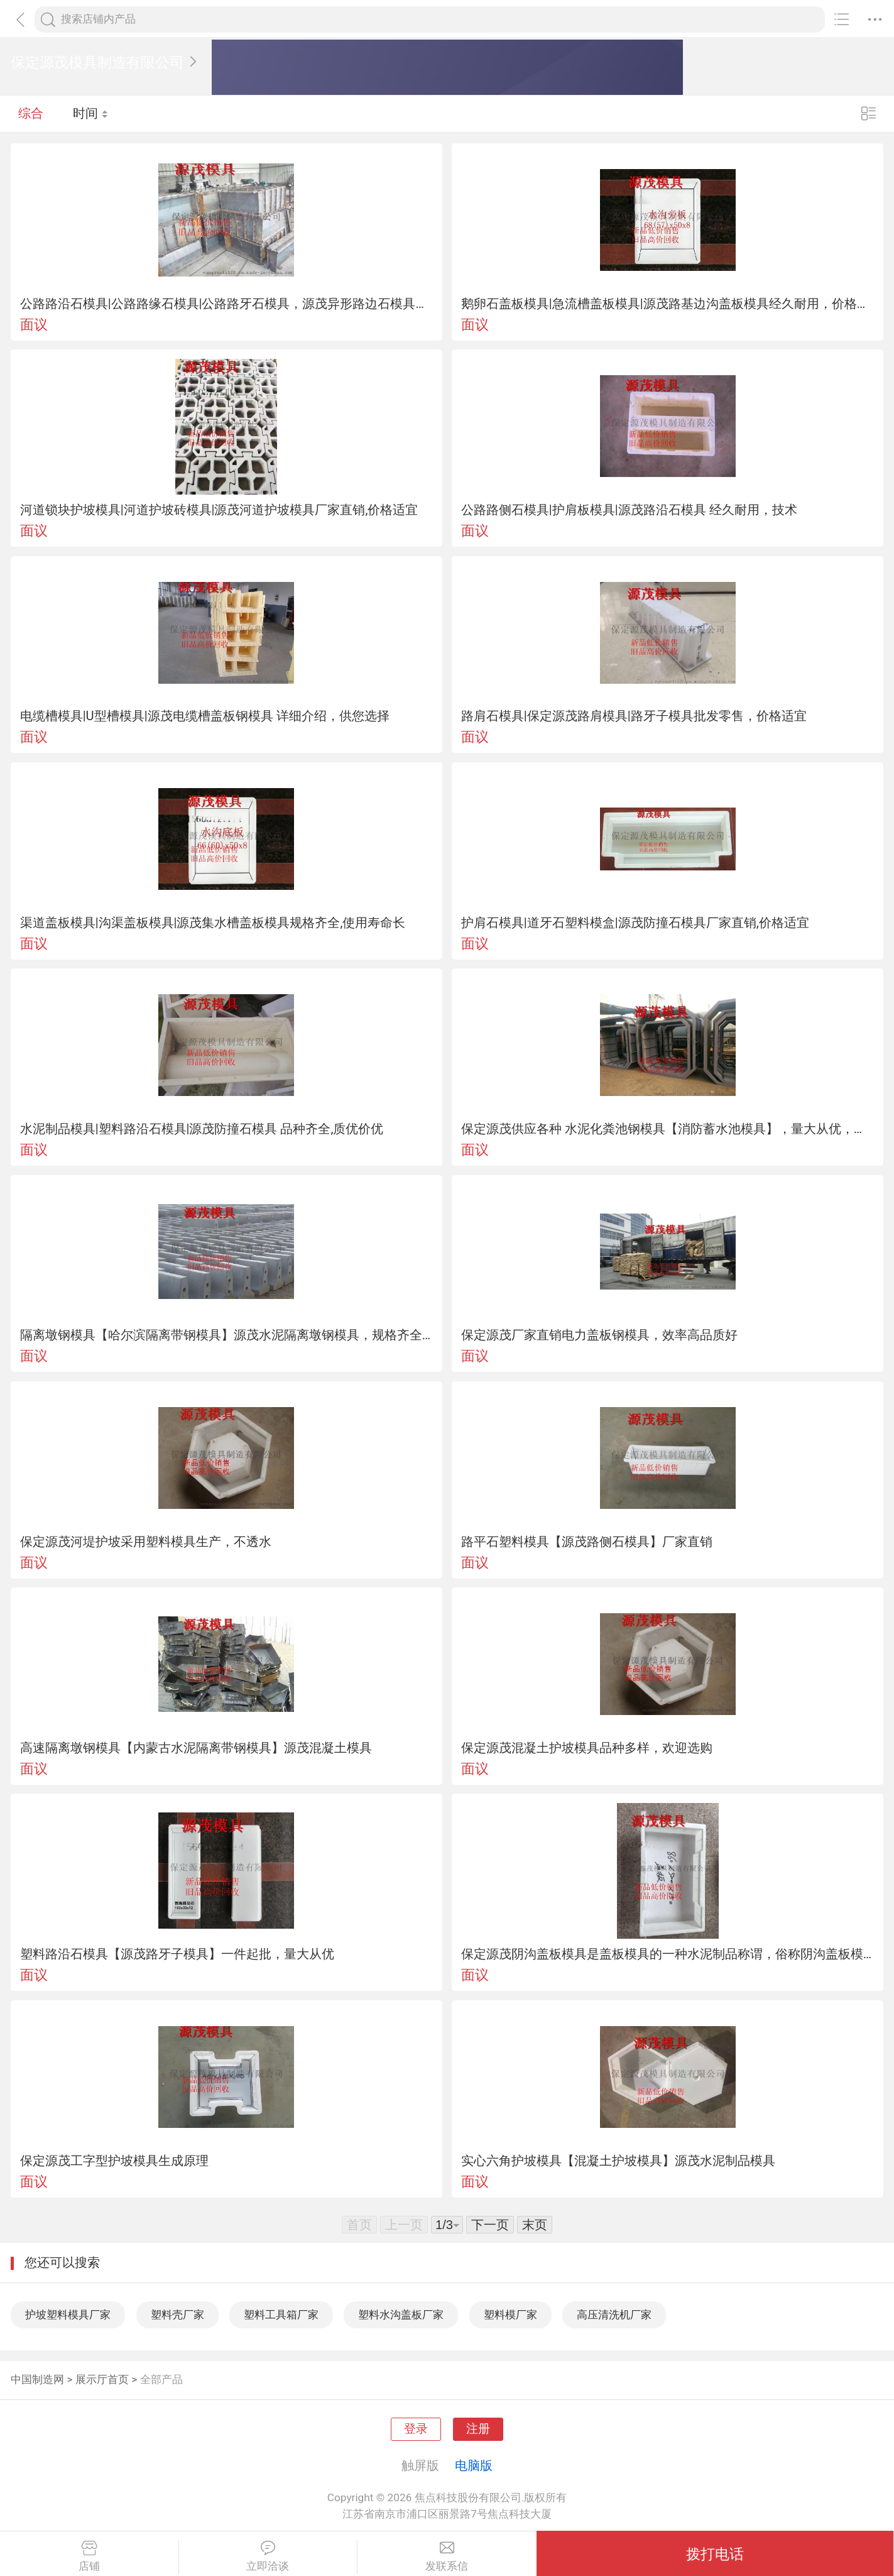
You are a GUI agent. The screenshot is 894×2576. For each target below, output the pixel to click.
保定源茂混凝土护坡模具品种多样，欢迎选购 (586, 1747)
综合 (30, 113)
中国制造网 (37, 2379)
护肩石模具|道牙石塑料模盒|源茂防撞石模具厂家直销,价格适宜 (635, 922)
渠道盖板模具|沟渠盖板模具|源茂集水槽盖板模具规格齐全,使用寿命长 (213, 922)
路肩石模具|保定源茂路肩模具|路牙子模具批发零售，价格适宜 (634, 716)
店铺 (89, 2556)
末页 (534, 2224)
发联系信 (447, 2556)
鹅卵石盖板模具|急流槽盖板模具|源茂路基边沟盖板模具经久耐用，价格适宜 (668, 303)
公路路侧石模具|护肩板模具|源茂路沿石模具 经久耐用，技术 (629, 509)
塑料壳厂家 (177, 2314)
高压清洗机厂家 (614, 2314)
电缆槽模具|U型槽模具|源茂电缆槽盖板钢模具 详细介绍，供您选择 (205, 716)
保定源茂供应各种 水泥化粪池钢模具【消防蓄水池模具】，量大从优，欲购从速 (668, 1128)
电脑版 (474, 2465)
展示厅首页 (102, 2379)
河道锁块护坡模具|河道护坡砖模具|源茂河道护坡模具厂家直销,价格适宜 (219, 509)
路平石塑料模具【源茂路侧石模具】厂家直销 (586, 1541)
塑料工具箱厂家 (281, 2314)
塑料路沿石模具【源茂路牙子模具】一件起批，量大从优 (177, 1954)
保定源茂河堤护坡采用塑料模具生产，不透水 (145, 1541)
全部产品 (161, 2379)
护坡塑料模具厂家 (68, 2314)
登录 (416, 2429)
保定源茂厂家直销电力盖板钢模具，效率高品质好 (599, 1335)
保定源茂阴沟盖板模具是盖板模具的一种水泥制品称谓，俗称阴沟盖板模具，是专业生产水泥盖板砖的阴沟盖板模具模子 (668, 1954)
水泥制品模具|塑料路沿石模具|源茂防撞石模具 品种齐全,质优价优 (202, 1128)
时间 (91, 113)
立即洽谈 (268, 2556)
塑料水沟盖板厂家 (401, 2314)
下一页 (490, 2224)
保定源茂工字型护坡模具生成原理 (114, 2160)
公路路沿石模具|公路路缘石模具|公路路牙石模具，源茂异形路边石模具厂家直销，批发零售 (226, 303)
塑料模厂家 (510, 2314)
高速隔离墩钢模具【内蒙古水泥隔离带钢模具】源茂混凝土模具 (196, 1747)
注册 (478, 2429)
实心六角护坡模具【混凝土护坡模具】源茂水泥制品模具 (618, 2160)
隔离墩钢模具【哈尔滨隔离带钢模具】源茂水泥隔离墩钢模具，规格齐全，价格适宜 (226, 1335)
